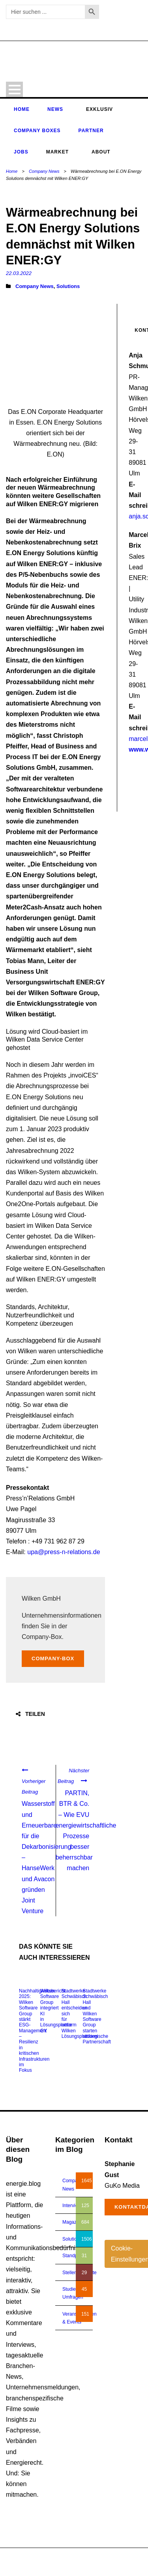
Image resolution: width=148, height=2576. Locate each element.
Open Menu (14, 89)
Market (57, 152)
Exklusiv (99, 109)
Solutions (68, 286)
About (101, 152)
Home (22, 109)
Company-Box (53, 1658)
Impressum (100, 2566)
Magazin (71, 2222)
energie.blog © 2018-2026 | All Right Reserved (54, 2558)
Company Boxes (37, 130)
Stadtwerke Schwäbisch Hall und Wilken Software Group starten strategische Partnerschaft (96, 2016)
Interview (71, 2205)
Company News (44, 171)
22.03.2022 (19, 273)
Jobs (21, 152)
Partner (91, 130)
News (55, 109)
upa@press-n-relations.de (63, 1552)
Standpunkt (74, 2255)
